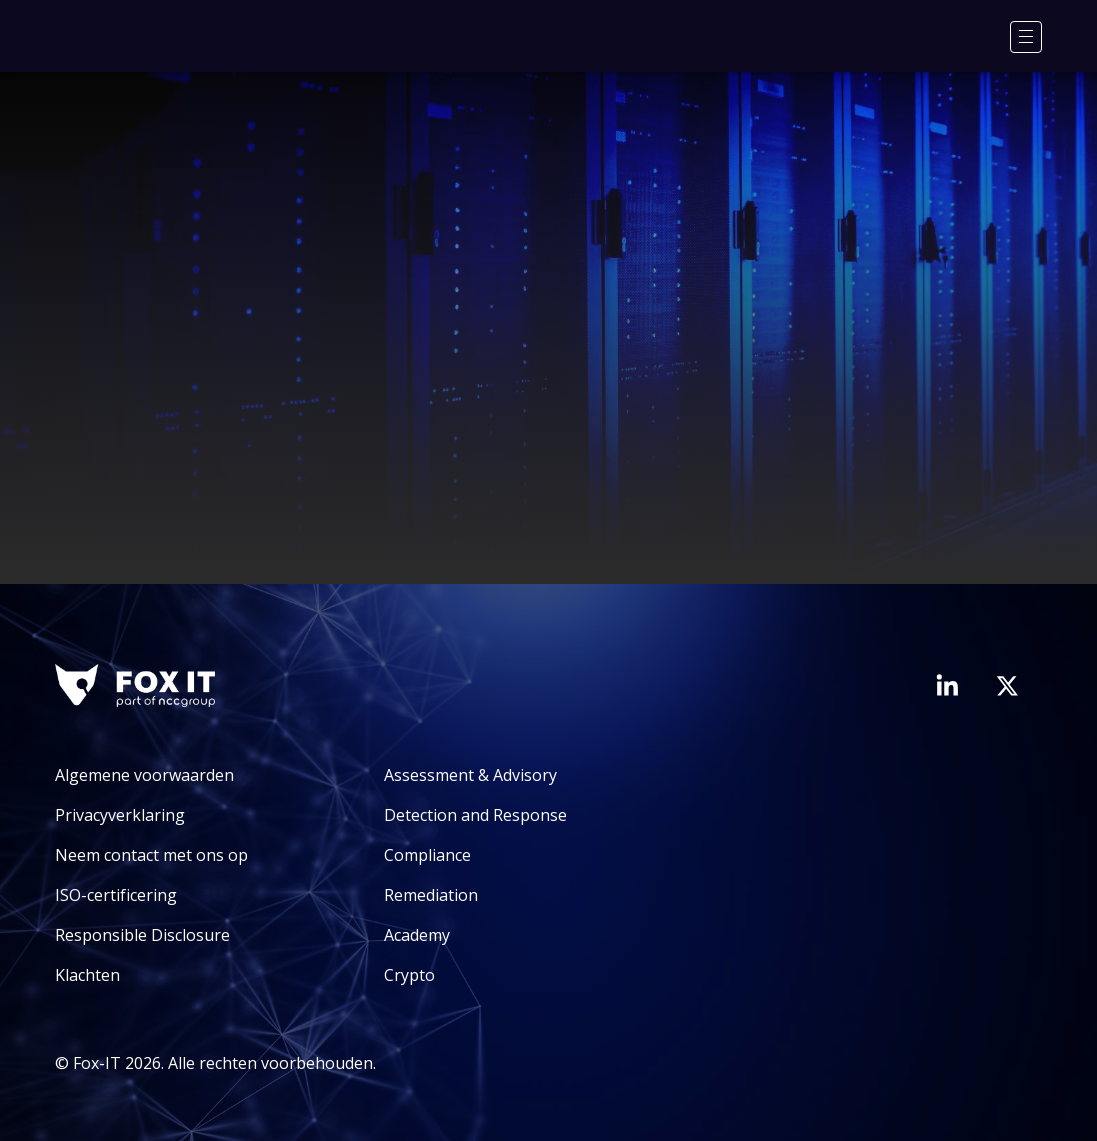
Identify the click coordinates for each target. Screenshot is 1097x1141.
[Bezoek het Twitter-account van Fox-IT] (1007, 686)
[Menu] (1026, 37)
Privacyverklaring (120, 815)
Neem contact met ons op (151, 855)
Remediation (431, 895)
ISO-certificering (116, 895)
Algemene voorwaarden (144, 775)
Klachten (87, 975)
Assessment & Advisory (470, 775)
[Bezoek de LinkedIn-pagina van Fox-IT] (947, 685)
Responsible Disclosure (142, 935)
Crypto (409, 975)
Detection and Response (475, 815)
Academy (417, 935)
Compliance (427, 855)
